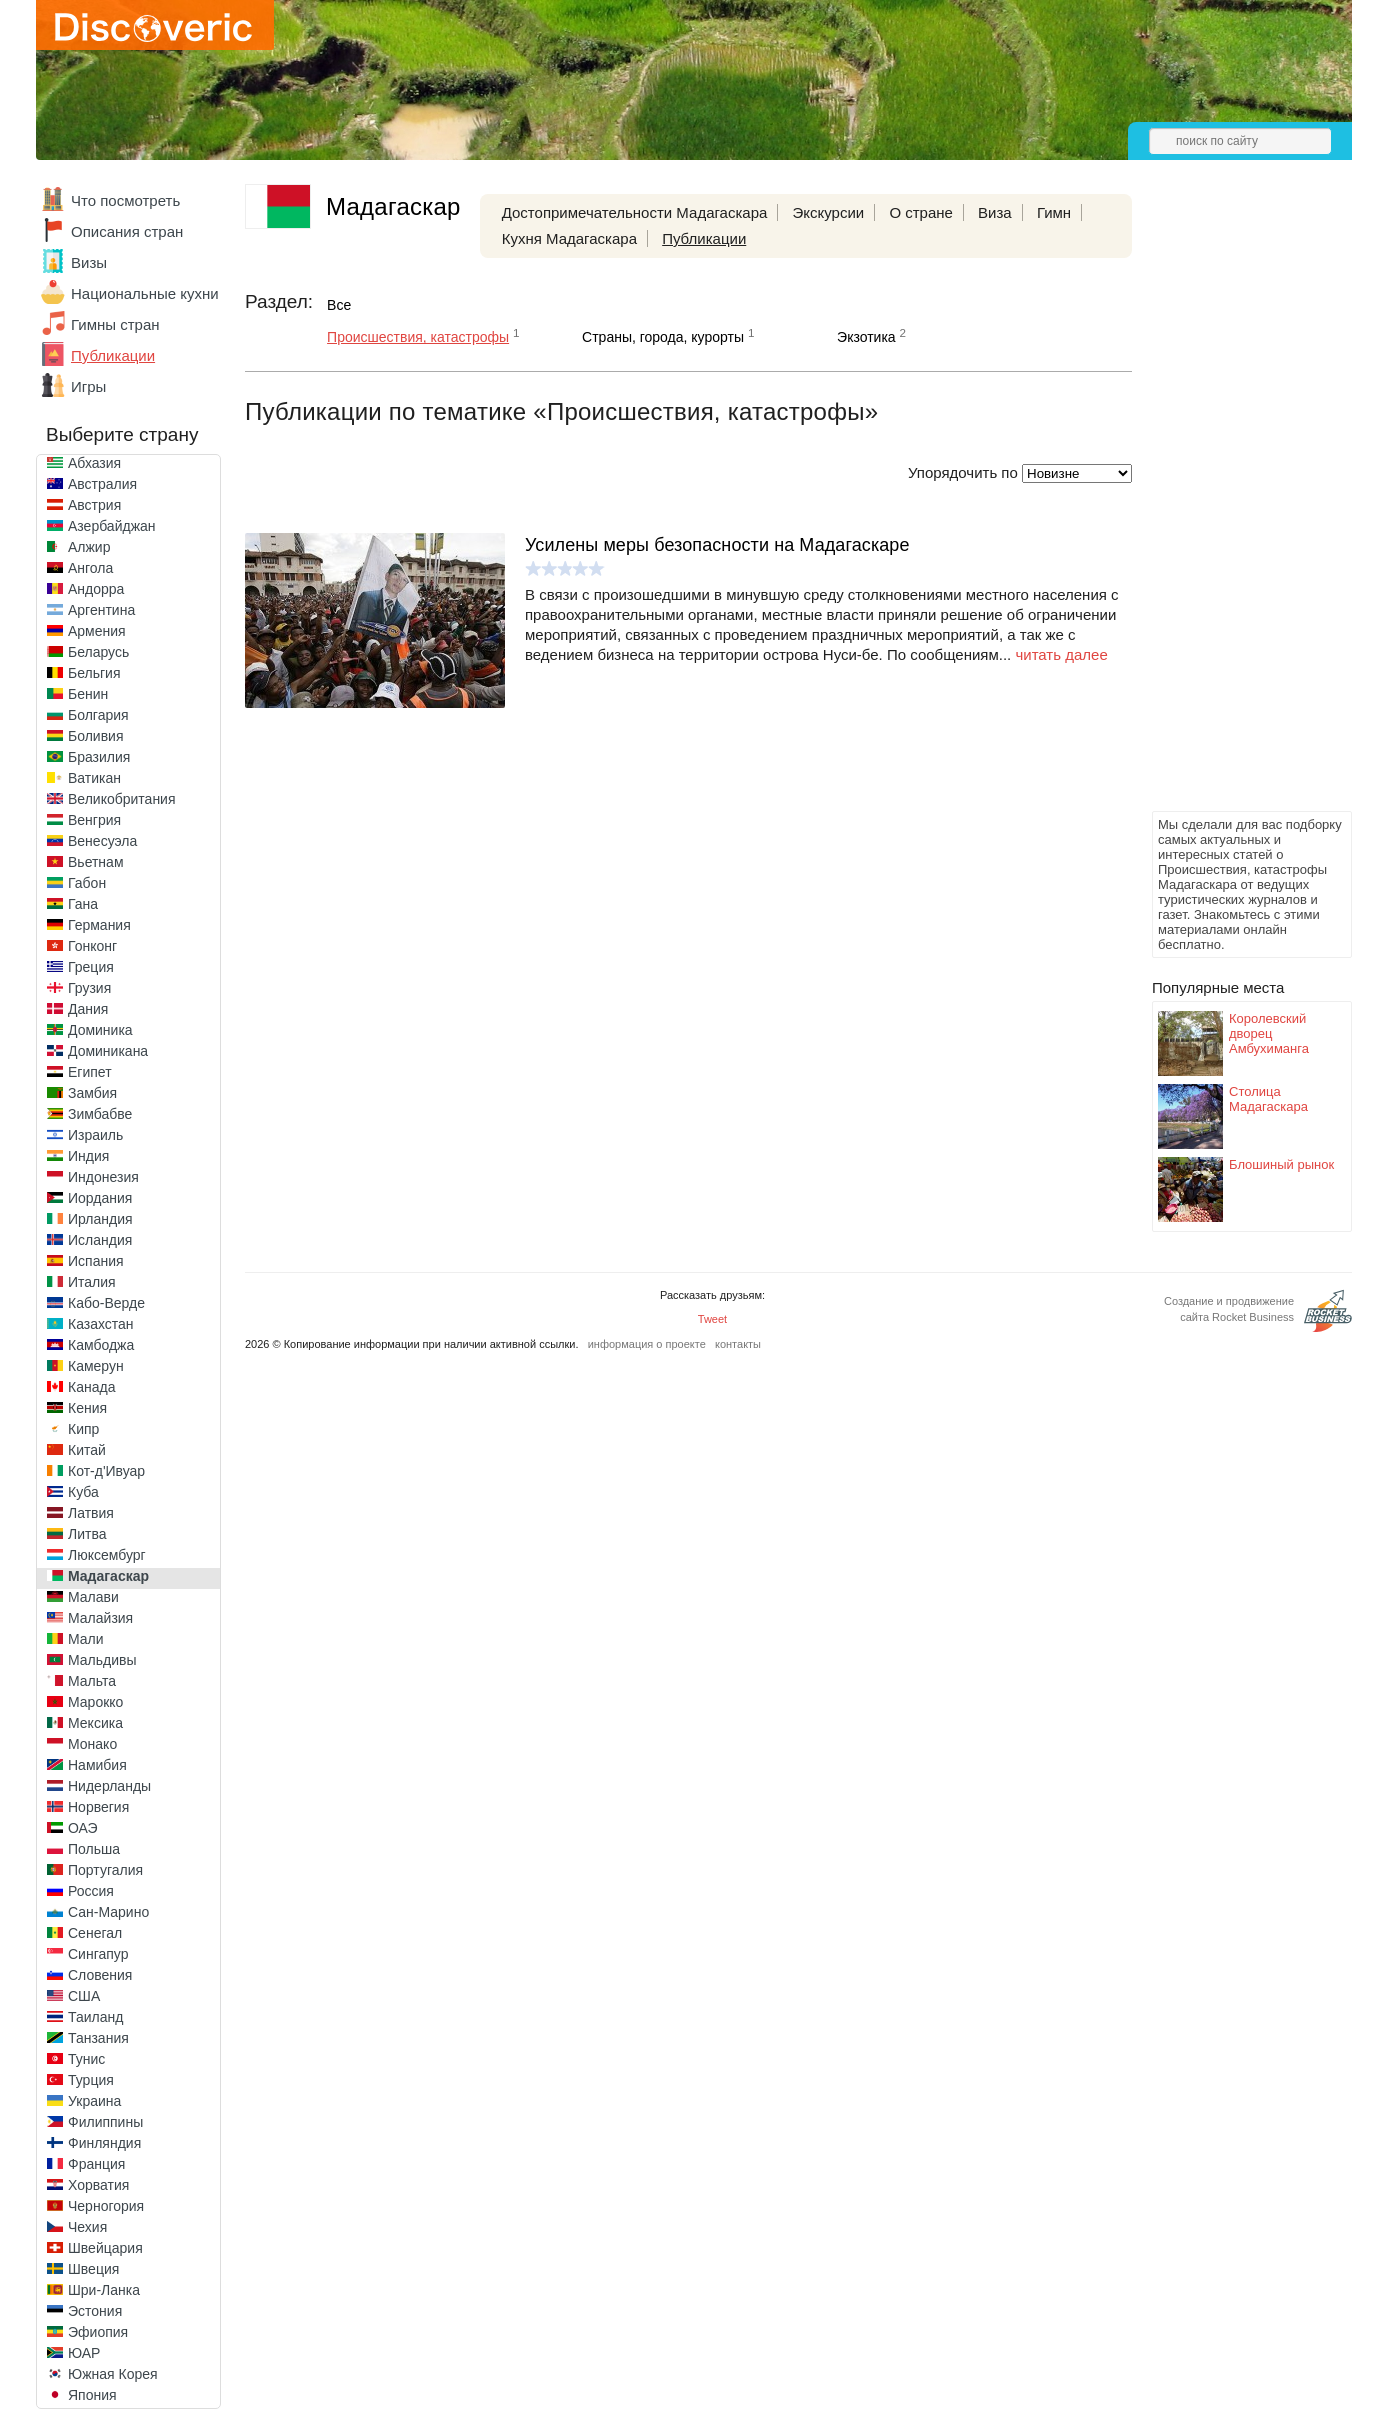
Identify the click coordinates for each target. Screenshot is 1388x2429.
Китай (87, 1450)
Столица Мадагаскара (1268, 1099)
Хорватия (98, 2185)
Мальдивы (102, 1660)
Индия (88, 1156)
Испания (96, 1261)
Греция (91, 967)
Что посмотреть (125, 200)
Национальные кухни (145, 293)
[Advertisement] (1232, 506)
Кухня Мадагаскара (569, 238)
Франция (96, 2164)
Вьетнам (96, 862)
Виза (995, 212)
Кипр (83, 1429)
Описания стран (127, 231)
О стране (921, 212)
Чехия (87, 2227)
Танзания (98, 2038)
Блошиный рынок (1281, 1164)
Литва (87, 1534)
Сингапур (98, 1954)
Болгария (98, 715)
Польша (94, 1849)
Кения (87, 1408)
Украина (94, 2101)
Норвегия (98, 1807)
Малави (93, 1597)
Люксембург (107, 1555)
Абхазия (94, 463)
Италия (92, 1282)
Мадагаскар (108, 1576)
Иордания (100, 1198)
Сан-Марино (108, 1912)
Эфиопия (98, 2332)
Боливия (96, 736)
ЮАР (84, 2353)
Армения (97, 631)
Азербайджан (112, 526)
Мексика (95, 1723)
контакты (738, 1344)
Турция (91, 2080)
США (84, 1996)
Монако (92, 1744)
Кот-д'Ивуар (106, 1471)
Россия (91, 1891)
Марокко (95, 1702)
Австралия (102, 484)
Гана (83, 904)
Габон (87, 883)
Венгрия (94, 820)
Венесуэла (102, 841)
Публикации (113, 355)
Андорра (96, 589)
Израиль (95, 1135)
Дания (88, 1009)
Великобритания (122, 799)
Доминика (100, 1030)
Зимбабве (100, 1114)
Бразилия (99, 757)
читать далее (1061, 654)
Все (339, 305)
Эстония (95, 2311)
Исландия (100, 1240)
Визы (89, 262)
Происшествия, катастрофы (418, 337)
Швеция (93, 2269)
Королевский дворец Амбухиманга (1269, 1033)
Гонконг (92, 946)
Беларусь (98, 652)
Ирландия (100, 1219)
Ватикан (94, 778)
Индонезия (103, 1177)
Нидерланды (109, 1786)
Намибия (97, 1765)
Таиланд (95, 2017)
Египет (90, 1072)
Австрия (94, 505)
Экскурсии (829, 212)
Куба (83, 1492)
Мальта (92, 1681)
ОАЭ (83, 1828)
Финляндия (104, 2143)
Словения (100, 1975)
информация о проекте (647, 1344)
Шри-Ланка (104, 2290)
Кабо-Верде (106, 1303)
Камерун (96, 1366)
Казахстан (101, 1324)
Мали (86, 1639)
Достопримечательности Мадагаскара (635, 212)
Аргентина (101, 610)
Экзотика (866, 337)
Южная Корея (113, 2374)
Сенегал (95, 1933)
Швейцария (105, 2248)
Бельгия (94, 673)
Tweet (712, 1319)
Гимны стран (115, 324)
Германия (99, 925)
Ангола (90, 568)
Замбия (92, 1093)
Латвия (91, 1513)
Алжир (89, 547)
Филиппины (105, 2122)
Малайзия (100, 1618)
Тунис (86, 2059)
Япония (92, 2395)
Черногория (106, 2206)
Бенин (88, 694)
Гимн (1054, 212)
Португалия (105, 1870)
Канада (91, 1387)
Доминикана (108, 1051)
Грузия (89, 988)
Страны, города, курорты (663, 337)
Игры (88, 386)
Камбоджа (101, 1345)
